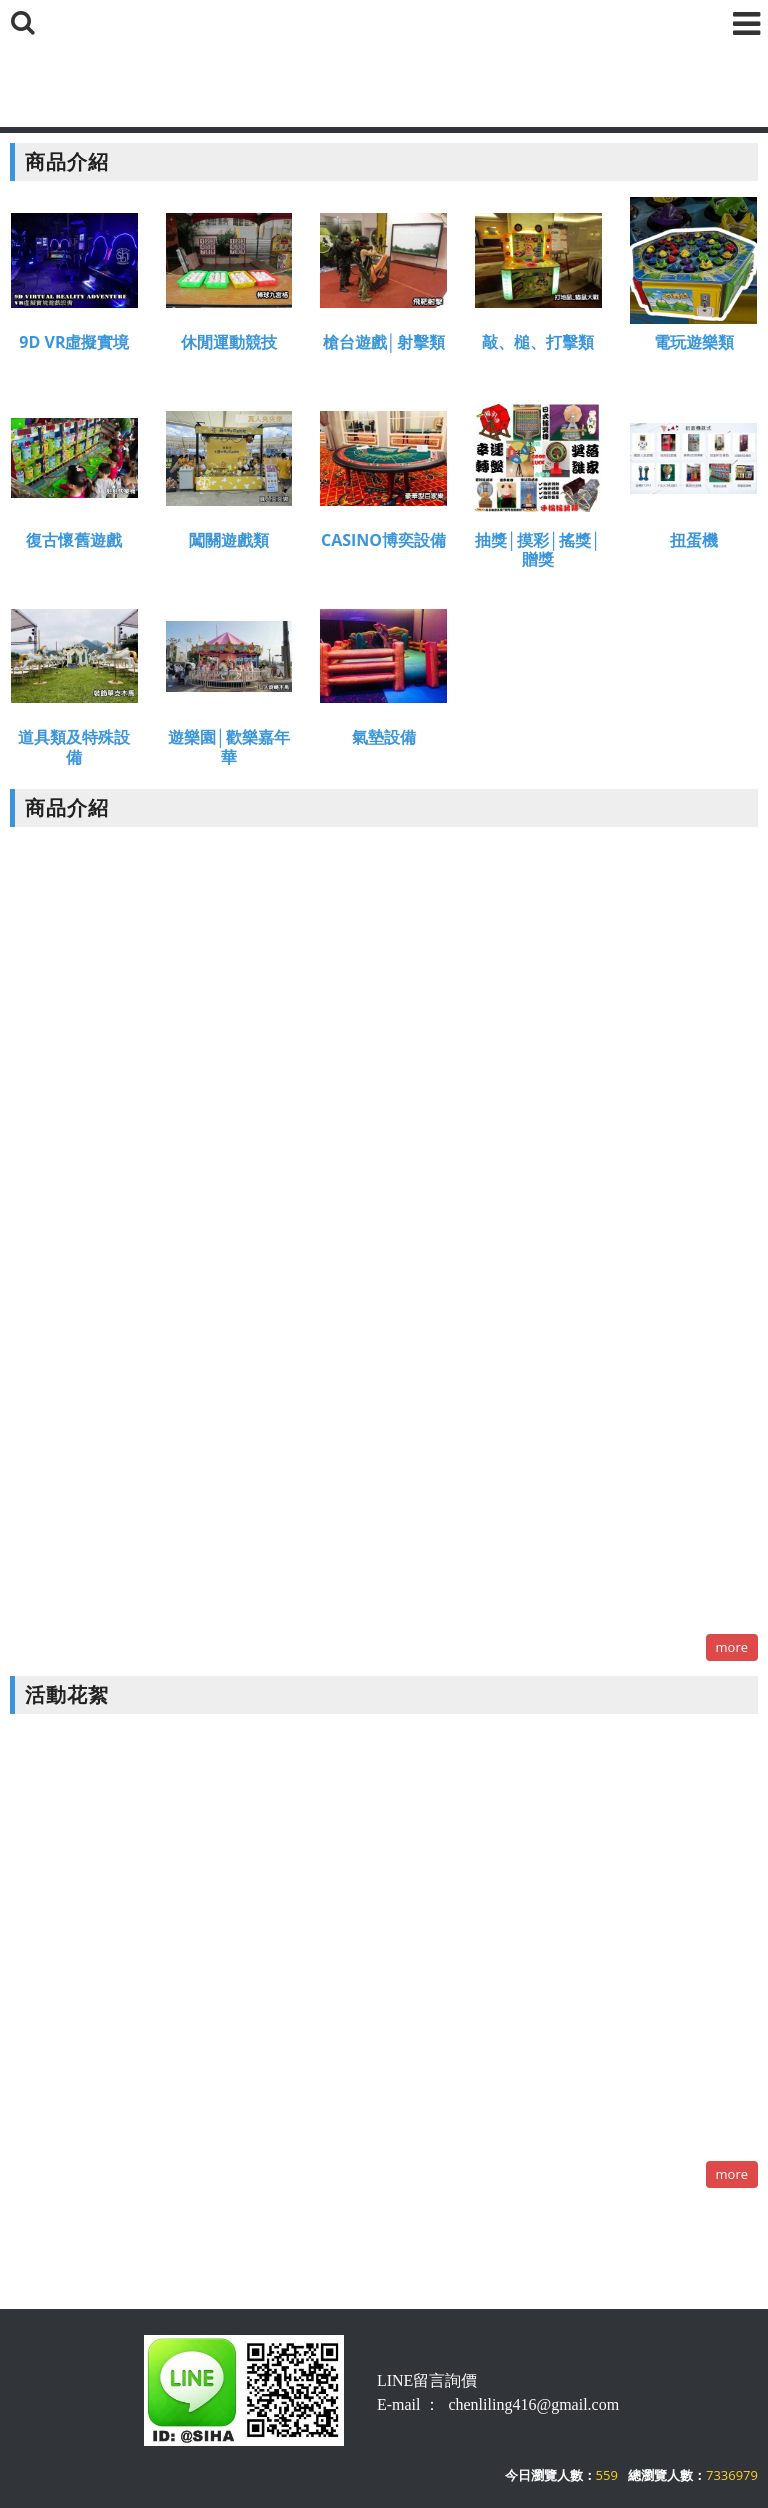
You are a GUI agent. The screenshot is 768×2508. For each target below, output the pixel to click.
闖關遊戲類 (229, 542)
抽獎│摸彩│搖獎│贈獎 (538, 552)
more (732, 1647)
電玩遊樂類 (694, 344)
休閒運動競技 (229, 344)
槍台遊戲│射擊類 (384, 344)
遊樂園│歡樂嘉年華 (229, 750)
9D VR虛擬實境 (74, 344)
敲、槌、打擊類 (538, 344)
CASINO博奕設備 (383, 542)
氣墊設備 (384, 740)
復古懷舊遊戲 (74, 542)
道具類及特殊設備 (74, 750)
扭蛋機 (694, 542)
